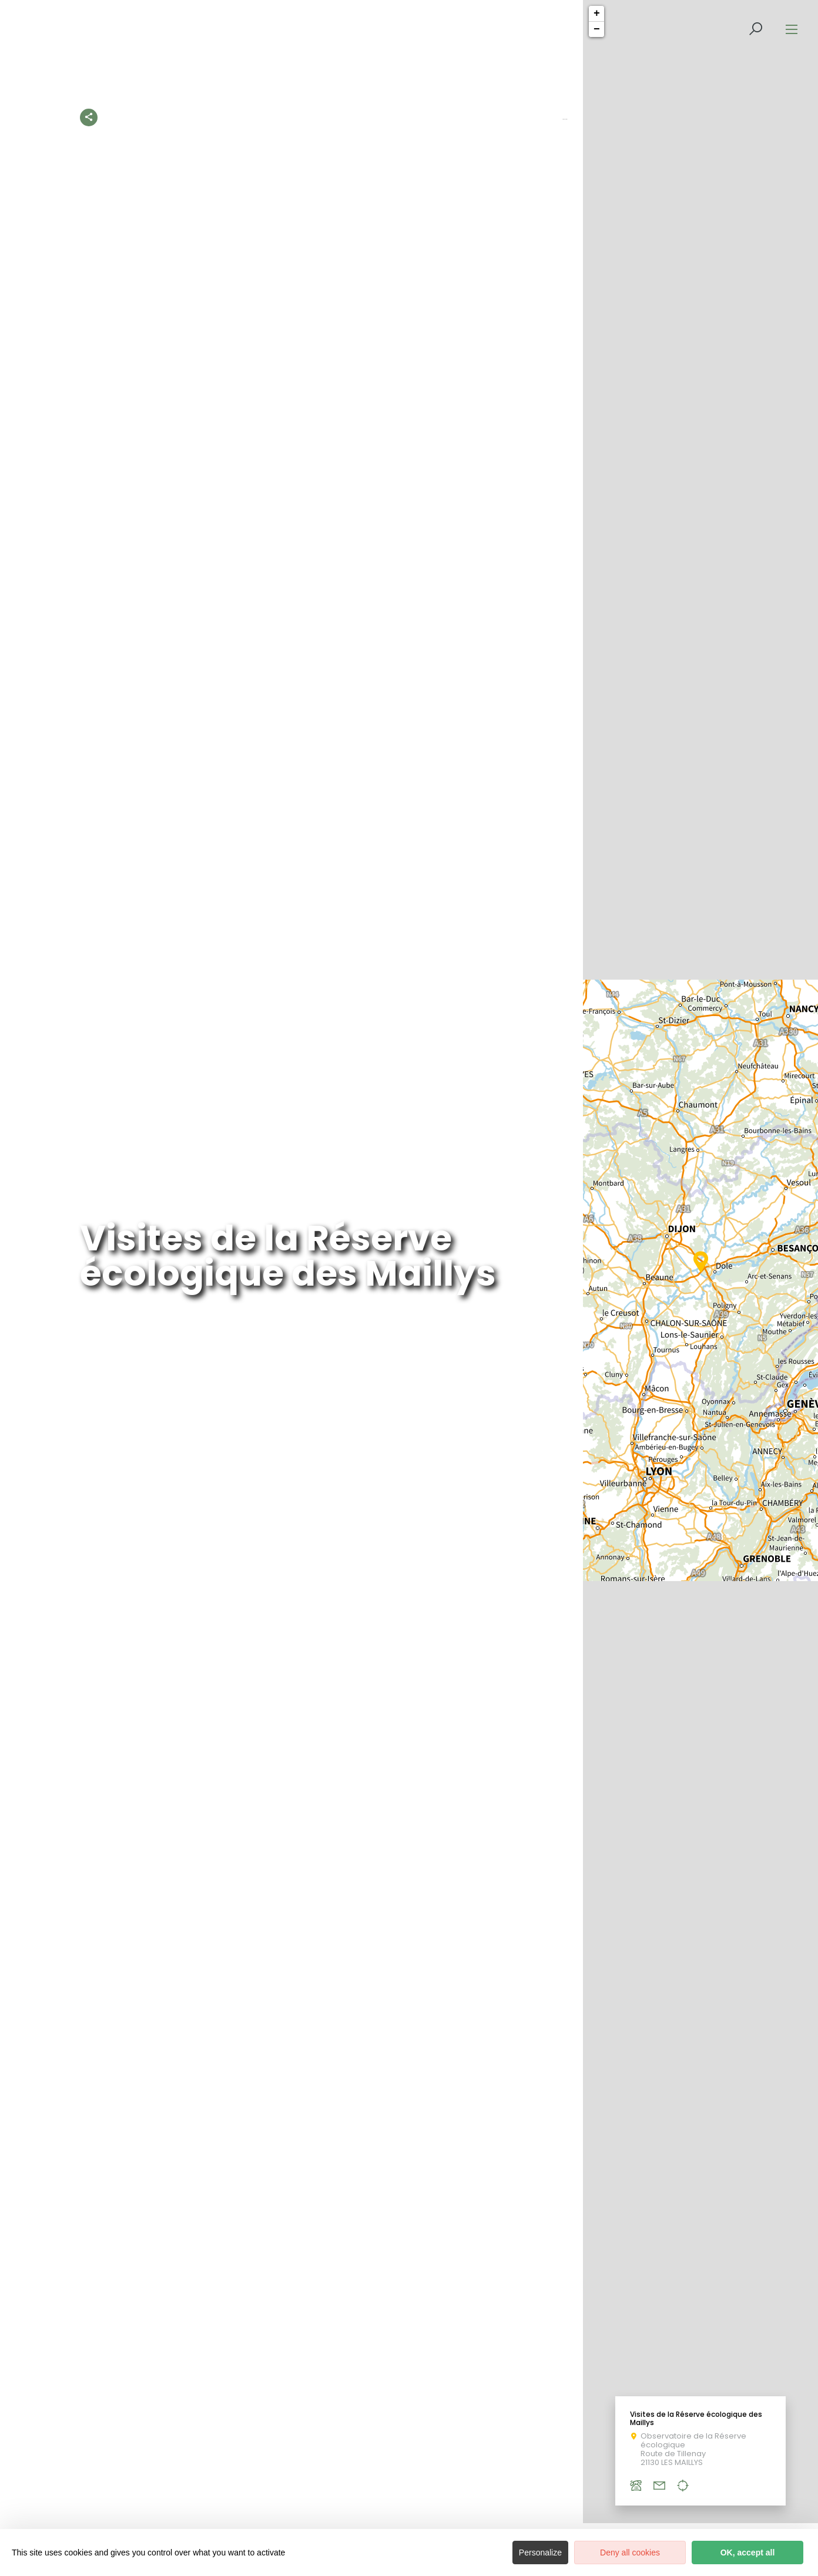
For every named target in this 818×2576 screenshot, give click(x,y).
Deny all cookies (630, 2552)
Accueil (118, 117)
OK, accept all (747, 2552)
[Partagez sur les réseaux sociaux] (89, 115)
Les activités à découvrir (197, 117)
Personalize (540, 2552)
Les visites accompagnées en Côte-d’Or (541, 117)
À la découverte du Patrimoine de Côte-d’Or (352, 117)
